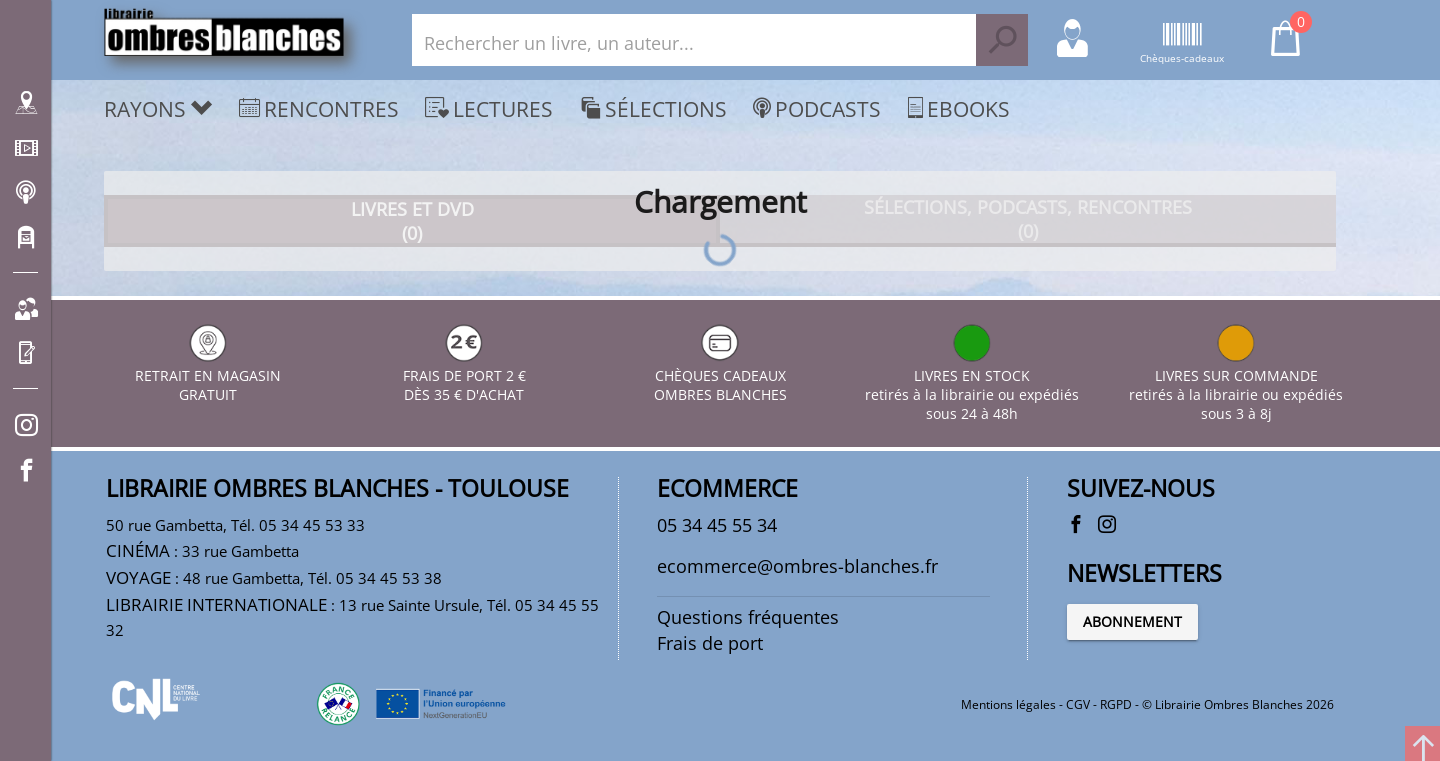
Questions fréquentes (748, 617)
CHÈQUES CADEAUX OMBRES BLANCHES (720, 375)
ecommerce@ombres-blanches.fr (797, 566)
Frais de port (710, 643)
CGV (1078, 704)
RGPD (1116, 704)
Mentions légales (1008, 704)
